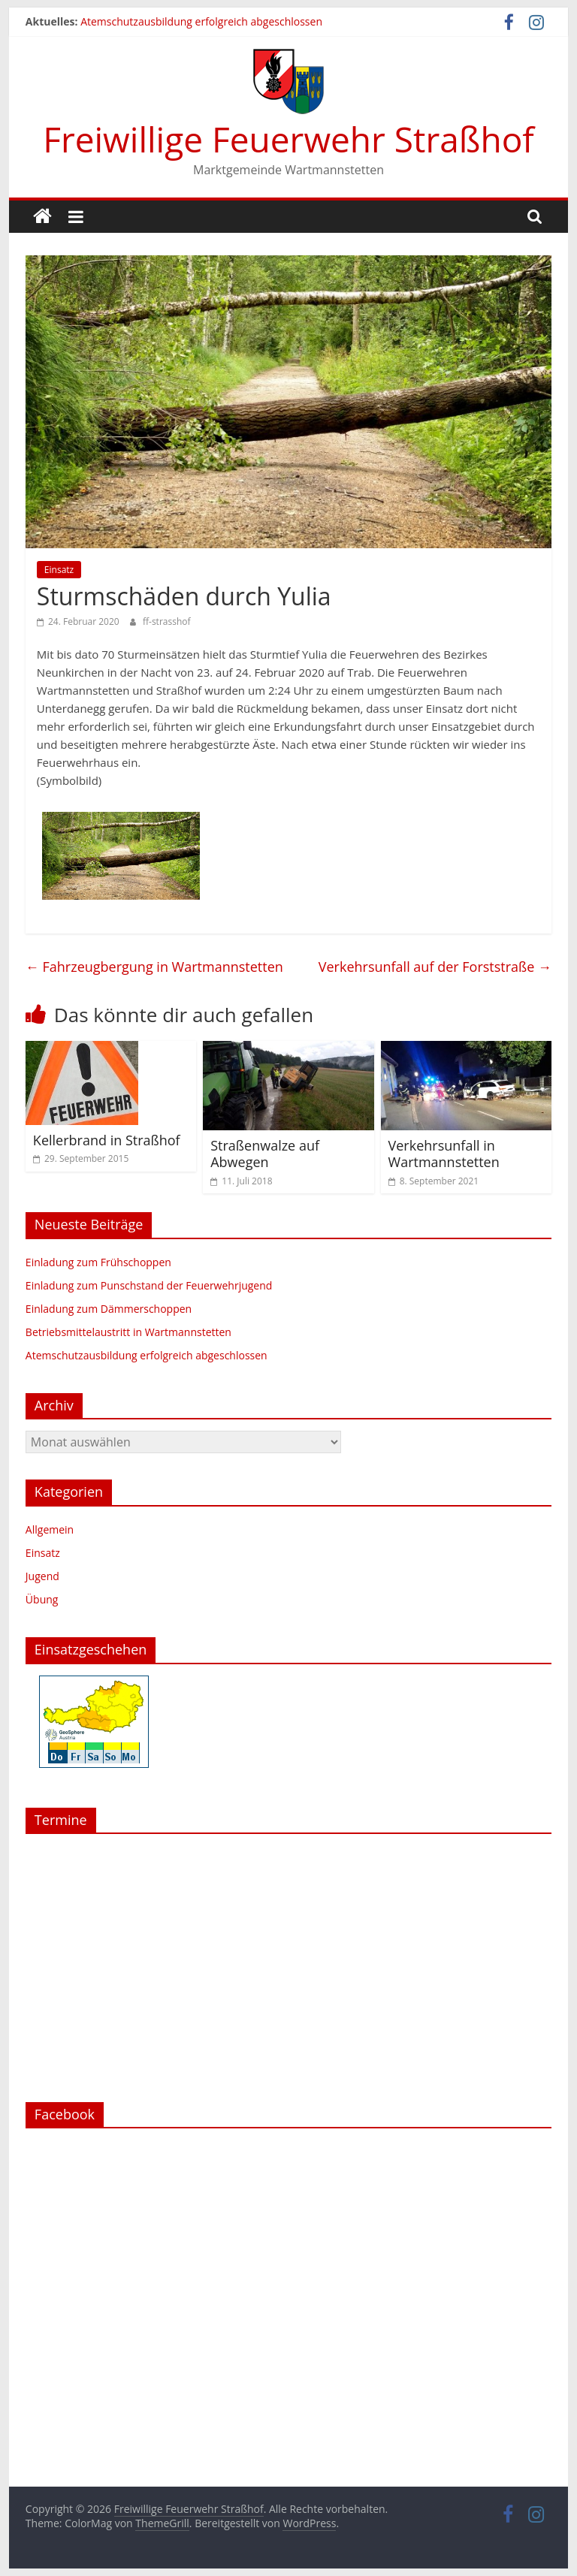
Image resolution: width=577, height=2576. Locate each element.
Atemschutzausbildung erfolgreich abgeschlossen (201, 21)
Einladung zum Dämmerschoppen (109, 1309)
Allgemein (50, 1529)
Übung (42, 1599)
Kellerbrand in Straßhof (106, 1140)
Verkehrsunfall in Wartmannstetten (444, 1153)
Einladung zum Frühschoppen (98, 1262)
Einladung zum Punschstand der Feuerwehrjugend (149, 1285)
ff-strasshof (167, 621)
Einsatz (59, 569)
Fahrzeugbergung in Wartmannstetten (154, 967)
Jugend (42, 1576)
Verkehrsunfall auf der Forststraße (435, 967)
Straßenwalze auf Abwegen (264, 1153)
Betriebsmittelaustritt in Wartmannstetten (128, 1332)
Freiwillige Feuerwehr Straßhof (288, 139)
